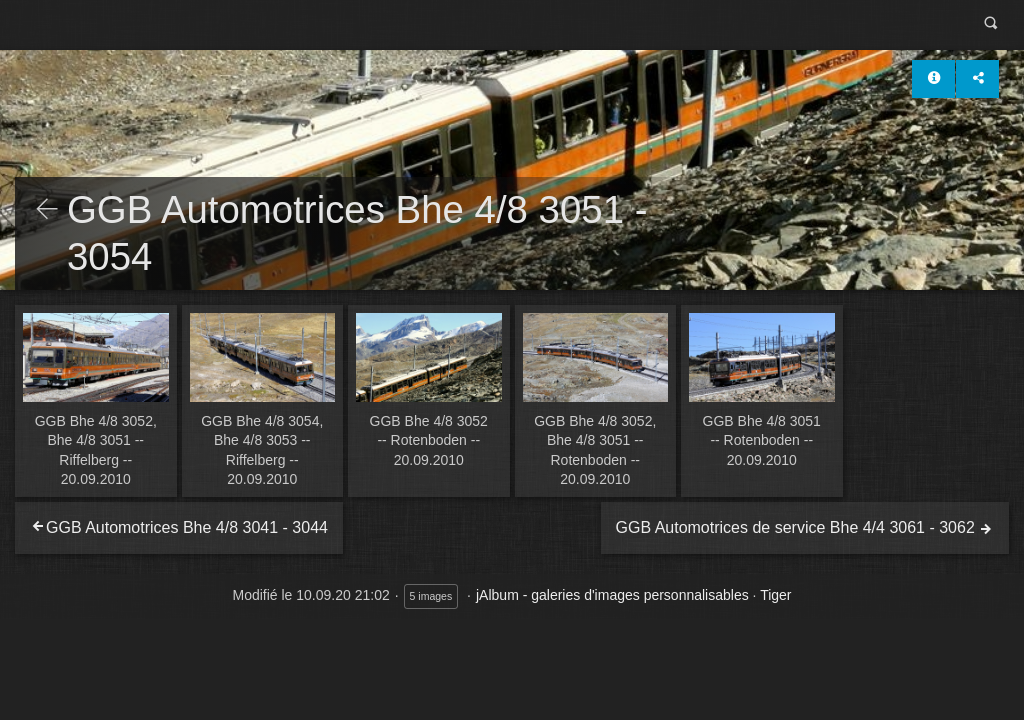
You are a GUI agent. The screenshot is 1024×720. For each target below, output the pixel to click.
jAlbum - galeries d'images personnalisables (612, 595)
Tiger (775, 595)
